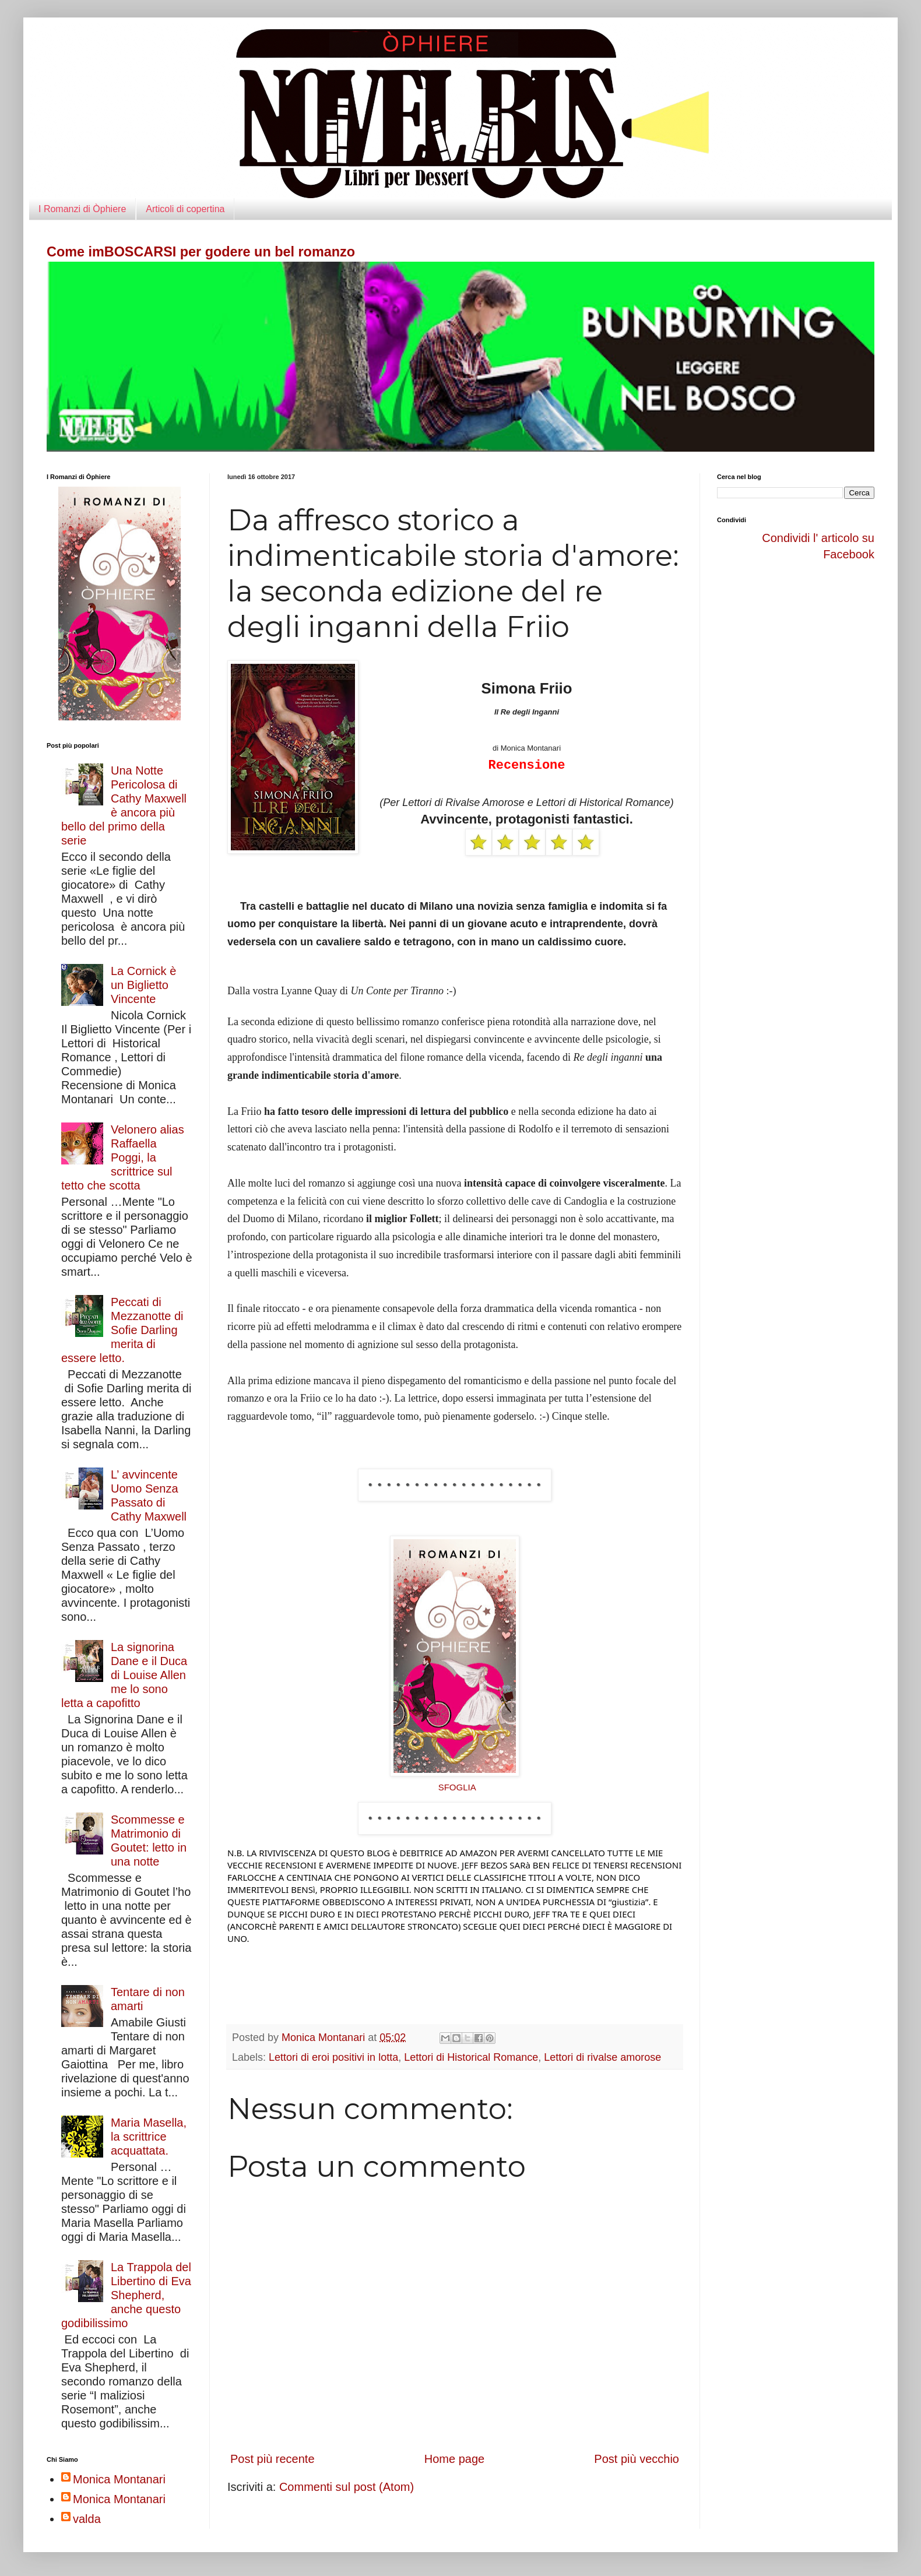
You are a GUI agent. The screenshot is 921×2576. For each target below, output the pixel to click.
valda (87, 2518)
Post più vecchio (636, 2458)
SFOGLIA (457, 1787)
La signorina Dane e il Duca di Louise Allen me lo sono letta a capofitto (124, 1675)
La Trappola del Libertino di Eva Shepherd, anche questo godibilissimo (126, 2295)
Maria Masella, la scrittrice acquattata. (149, 2136)
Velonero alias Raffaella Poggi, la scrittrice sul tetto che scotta (122, 1157)
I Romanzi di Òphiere (82, 209)
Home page (454, 2458)
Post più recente (272, 2458)
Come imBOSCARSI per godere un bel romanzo (201, 251)
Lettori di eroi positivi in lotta (333, 2057)
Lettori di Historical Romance (471, 2057)
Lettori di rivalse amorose (602, 2057)
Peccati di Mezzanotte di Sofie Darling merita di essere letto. (122, 1330)
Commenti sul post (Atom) (346, 2486)
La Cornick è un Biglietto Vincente (143, 985)
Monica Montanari (119, 2479)
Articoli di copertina (185, 209)
